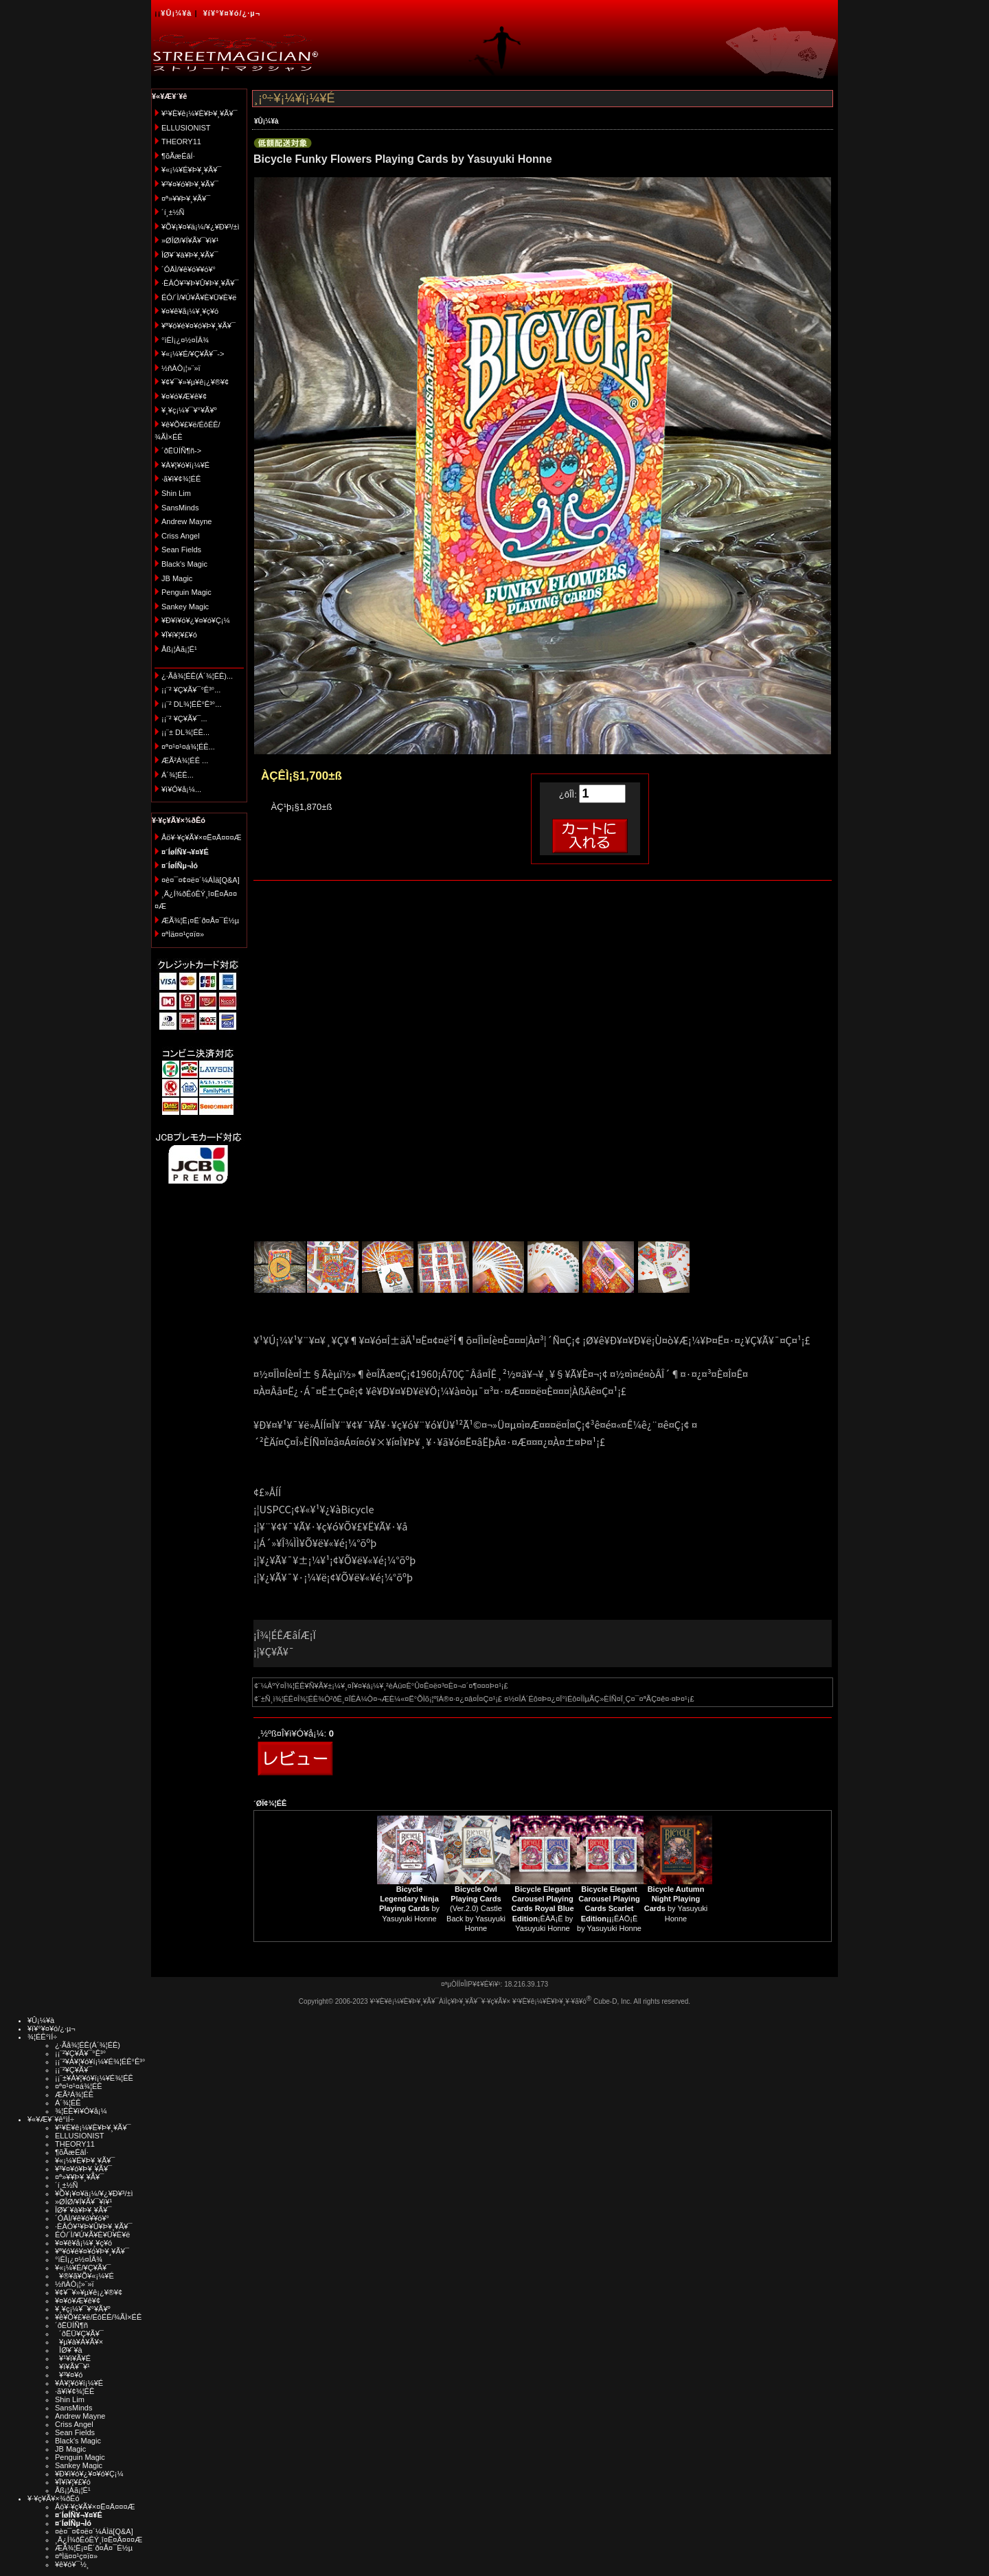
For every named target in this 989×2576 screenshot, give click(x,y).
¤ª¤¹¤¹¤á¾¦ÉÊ (78, 2086)
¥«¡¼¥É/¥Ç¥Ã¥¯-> (192, 354)
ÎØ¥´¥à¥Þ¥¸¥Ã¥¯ (189, 255)
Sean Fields (181, 549)
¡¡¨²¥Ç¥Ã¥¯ (73, 2070)
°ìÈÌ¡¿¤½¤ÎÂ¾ (185, 340)
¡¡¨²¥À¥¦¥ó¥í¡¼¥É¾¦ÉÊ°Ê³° (100, 2061)
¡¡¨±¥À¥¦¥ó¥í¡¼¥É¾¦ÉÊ (94, 2078)
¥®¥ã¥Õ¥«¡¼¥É (84, 2276)
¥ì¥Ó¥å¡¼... (181, 789)
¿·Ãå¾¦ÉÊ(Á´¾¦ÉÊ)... (197, 676)
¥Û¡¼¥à (176, 13)
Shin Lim (176, 493)
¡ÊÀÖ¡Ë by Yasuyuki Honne (609, 1908)
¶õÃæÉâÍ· (178, 156)
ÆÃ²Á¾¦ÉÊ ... (184, 760)
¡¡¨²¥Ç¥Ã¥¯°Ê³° (80, 2053)
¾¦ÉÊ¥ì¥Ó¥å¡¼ (81, 2111)
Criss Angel (180, 536)
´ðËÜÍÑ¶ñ (71, 2325)
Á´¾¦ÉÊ (68, 2103)
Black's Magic (184, 564)
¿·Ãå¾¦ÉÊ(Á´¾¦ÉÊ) (87, 2045)
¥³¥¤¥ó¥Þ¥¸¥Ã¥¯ (189, 184)
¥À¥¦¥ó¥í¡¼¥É (185, 465)
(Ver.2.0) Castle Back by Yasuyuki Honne (475, 1908)
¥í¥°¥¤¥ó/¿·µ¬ (231, 13)
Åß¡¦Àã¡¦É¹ (179, 649)
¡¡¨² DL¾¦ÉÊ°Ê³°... (191, 704)
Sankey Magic (185, 606)
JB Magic (176, 578)
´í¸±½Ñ (173, 212)
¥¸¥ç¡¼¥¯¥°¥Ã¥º (189, 410)
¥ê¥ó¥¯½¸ (72, 2564)
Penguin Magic (186, 592)
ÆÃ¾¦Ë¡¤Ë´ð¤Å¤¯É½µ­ (200, 920)
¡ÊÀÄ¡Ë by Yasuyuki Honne (542, 1908)
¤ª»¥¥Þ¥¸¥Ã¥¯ (185, 198)
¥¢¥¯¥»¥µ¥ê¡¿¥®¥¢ (195, 382)
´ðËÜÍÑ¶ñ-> (181, 451)
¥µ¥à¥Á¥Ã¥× (79, 2342)
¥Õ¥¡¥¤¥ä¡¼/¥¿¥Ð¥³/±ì (200, 227)
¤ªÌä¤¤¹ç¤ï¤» (182, 934)
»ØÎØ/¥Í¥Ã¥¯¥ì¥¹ (189, 240)
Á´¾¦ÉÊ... (177, 775)
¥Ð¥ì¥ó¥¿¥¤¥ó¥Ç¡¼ (195, 620)
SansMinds (179, 508)
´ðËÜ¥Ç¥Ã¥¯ (79, 2333)
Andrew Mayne (186, 521)
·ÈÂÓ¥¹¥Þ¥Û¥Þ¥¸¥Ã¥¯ (199, 283)
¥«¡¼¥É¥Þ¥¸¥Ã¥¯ (191, 170)
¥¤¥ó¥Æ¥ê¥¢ (184, 396)
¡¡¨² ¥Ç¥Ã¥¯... (184, 718)
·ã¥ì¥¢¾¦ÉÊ (181, 479)
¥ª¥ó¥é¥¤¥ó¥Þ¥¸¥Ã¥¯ (198, 325)
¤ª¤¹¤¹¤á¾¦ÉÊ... (188, 747)
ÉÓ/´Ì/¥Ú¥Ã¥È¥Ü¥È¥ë (198, 297)
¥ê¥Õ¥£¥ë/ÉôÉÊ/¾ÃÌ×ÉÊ (98, 2317)
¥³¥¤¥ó (68, 2375)
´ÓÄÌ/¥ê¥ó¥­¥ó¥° (188, 269)
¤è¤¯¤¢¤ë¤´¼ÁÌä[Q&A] (200, 880)
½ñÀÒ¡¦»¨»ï (181, 368)
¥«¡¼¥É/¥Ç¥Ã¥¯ (83, 2267)
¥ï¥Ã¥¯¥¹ (72, 2366)
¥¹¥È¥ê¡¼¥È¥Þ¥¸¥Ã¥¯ (199, 113)
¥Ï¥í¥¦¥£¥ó (179, 635)
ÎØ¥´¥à (68, 2350)
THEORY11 (181, 141)
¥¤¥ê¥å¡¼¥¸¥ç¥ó (189, 311)
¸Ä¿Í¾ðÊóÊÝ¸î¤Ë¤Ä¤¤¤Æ (98, 2539)
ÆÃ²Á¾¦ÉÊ (74, 2094)
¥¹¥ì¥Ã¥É (73, 2358)
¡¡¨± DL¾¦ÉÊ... (185, 732)
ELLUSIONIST (186, 128)
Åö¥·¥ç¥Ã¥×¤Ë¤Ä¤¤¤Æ (201, 837)
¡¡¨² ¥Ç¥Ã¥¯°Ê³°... (190, 690)
